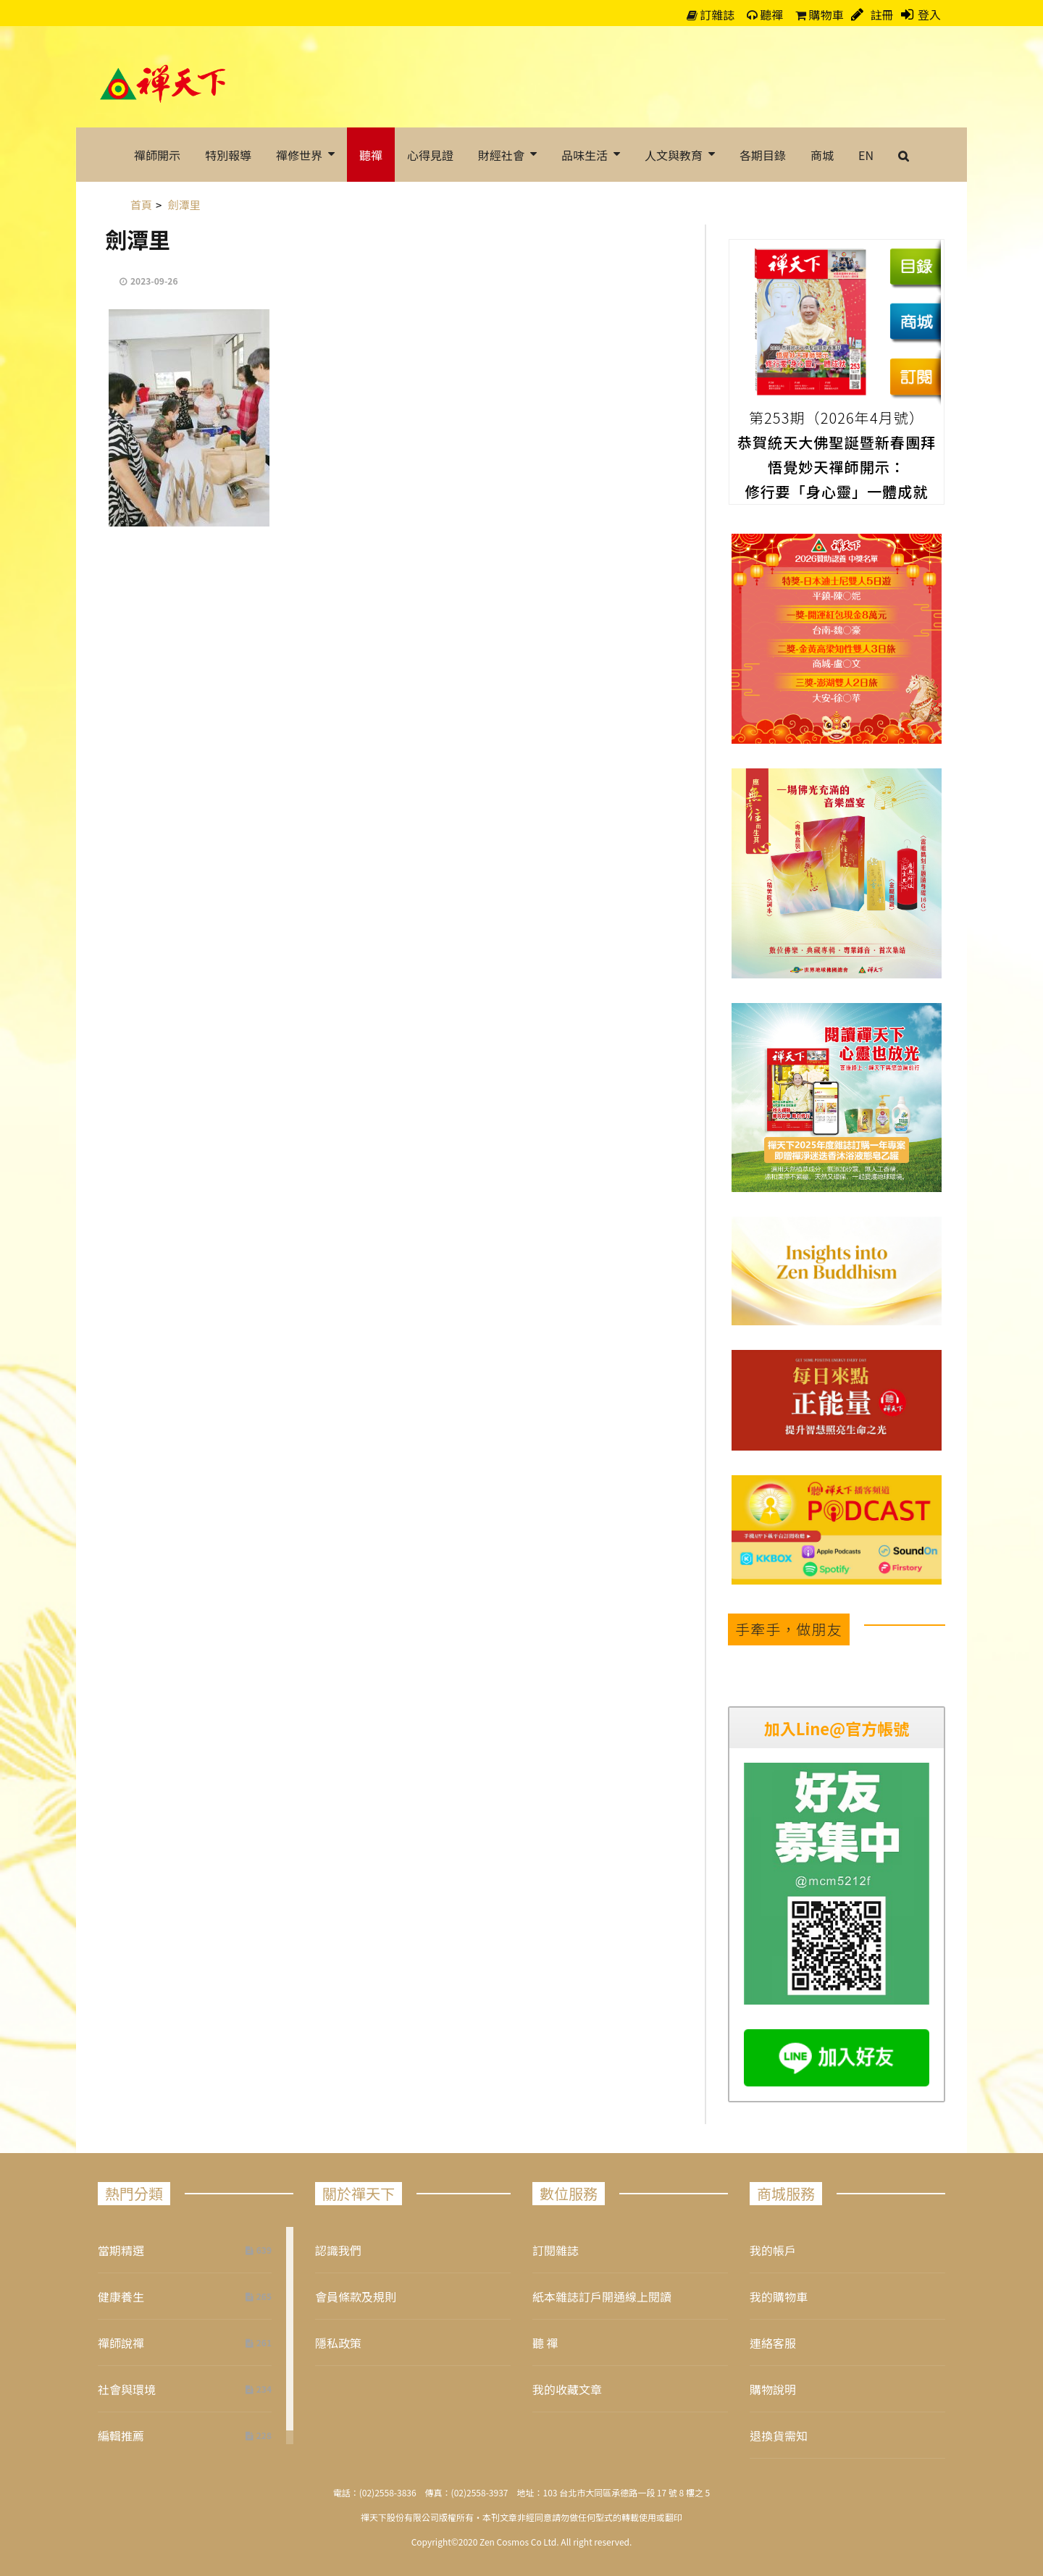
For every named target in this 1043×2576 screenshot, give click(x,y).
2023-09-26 (154, 280)
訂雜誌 (711, 14)
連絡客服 (773, 2342)
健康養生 (121, 2296)
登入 (929, 14)
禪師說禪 (121, 2342)
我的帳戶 (773, 2250)
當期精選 (121, 2250)
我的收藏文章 (567, 2389)
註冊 (881, 14)
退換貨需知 (779, 2435)
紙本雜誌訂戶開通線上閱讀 (601, 2296)
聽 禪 (545, 2342)
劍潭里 (137, 239)
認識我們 (338, 2250)
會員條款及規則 (355, 2296)
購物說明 (773, 2389)
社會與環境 (127, 2389)
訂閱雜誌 (555, 2250)
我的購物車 (779, 2296)
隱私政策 (338, 2342)
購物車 (819, 14)
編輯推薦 (121, 2435)
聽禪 (765, 14)
